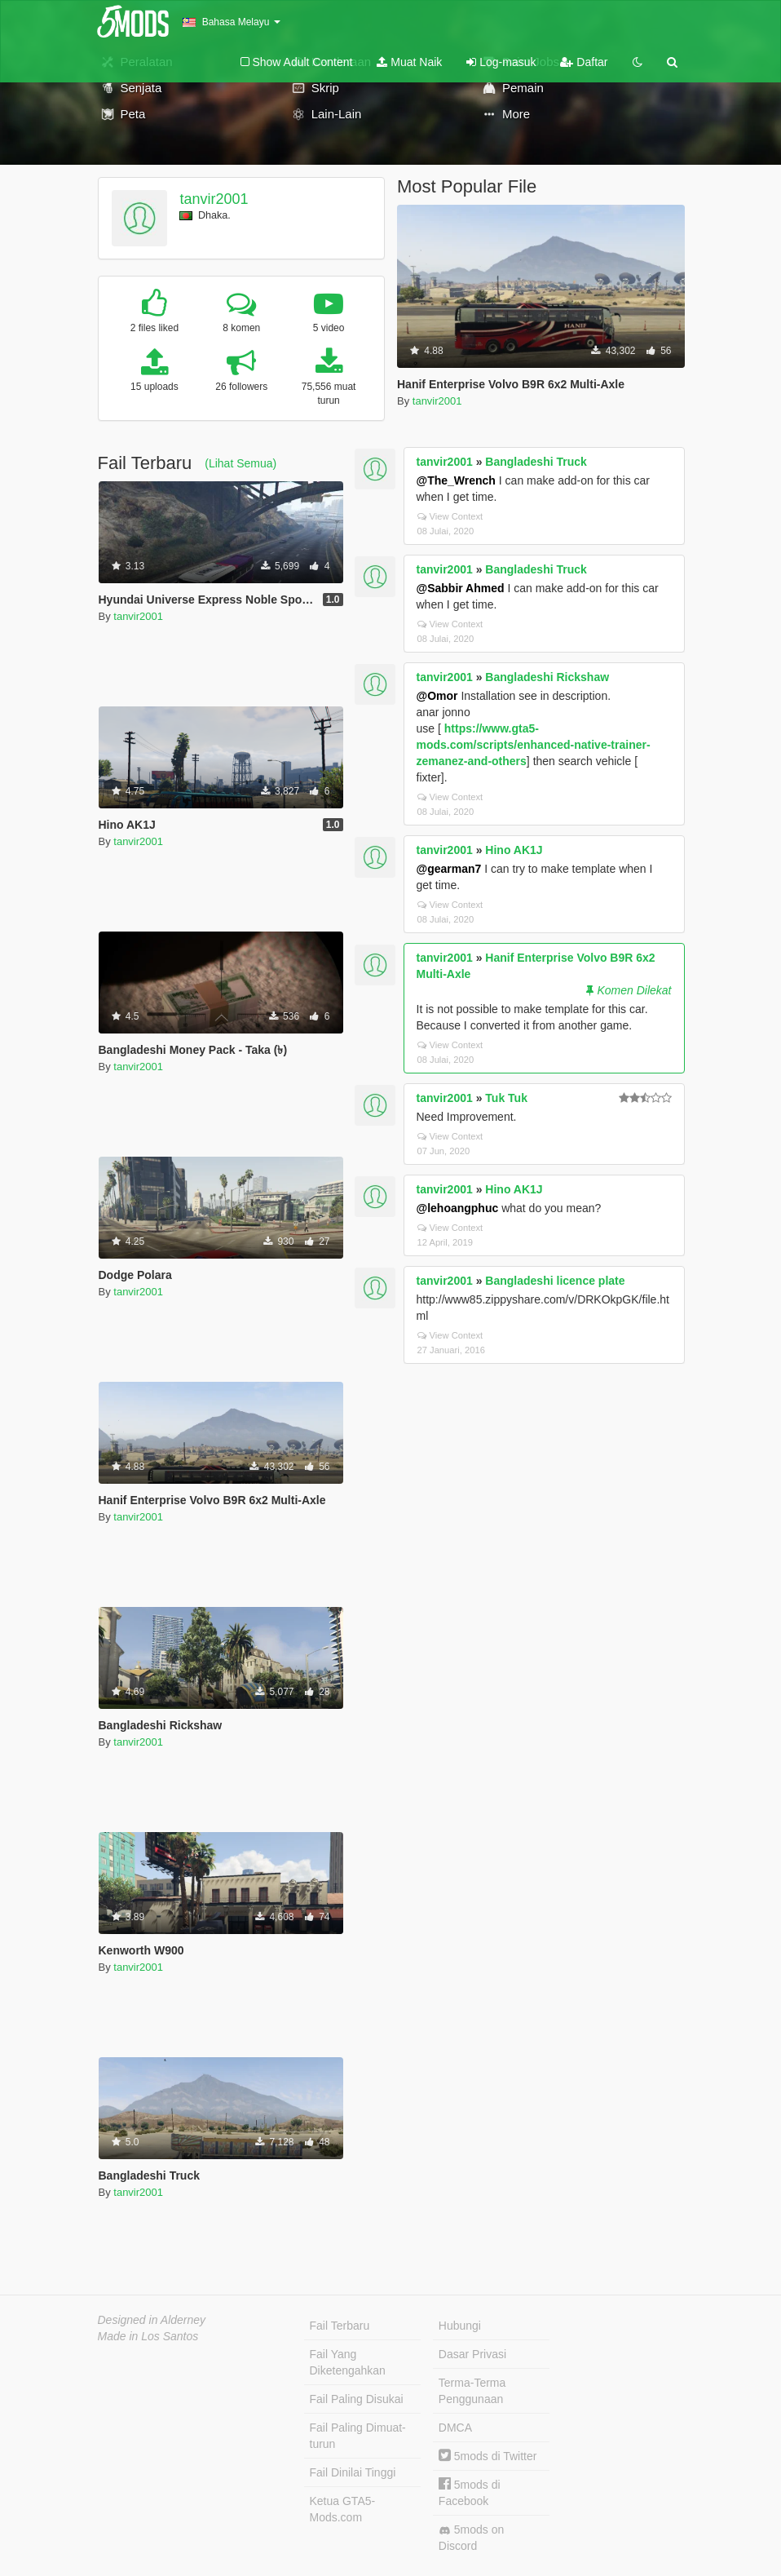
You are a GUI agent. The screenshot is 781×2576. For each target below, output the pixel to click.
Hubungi (460, 2325)
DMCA (455, 2427)
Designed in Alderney (152, 2319)
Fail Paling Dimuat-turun (358, 2435)
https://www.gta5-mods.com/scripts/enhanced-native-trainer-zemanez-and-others (534, 745)
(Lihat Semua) (240, 463)
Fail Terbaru (340, 2325)
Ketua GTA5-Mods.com (343, 2509)
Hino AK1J (513, 849)
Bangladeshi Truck (535, 461)
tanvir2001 (213, 199)
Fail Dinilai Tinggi (353, 2472)
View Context (450, 516)
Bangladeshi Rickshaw (547, 677)
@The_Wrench (456, 480)
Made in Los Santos (148, 2336)
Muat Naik (409, 62)
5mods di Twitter (488, 2456)
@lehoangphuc (458, 1208)
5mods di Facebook (470, 2492)
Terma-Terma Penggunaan (472, 2391)
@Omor (437, 695)
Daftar (583, 62)
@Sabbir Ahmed (461, 588)
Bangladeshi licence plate (554, 1280)
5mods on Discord (471, 2537)
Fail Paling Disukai (357, 2399)
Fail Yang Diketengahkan (348, 2362)
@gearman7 (449, 868)
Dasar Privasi (472, 2354)
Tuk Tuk (506, 1097)
